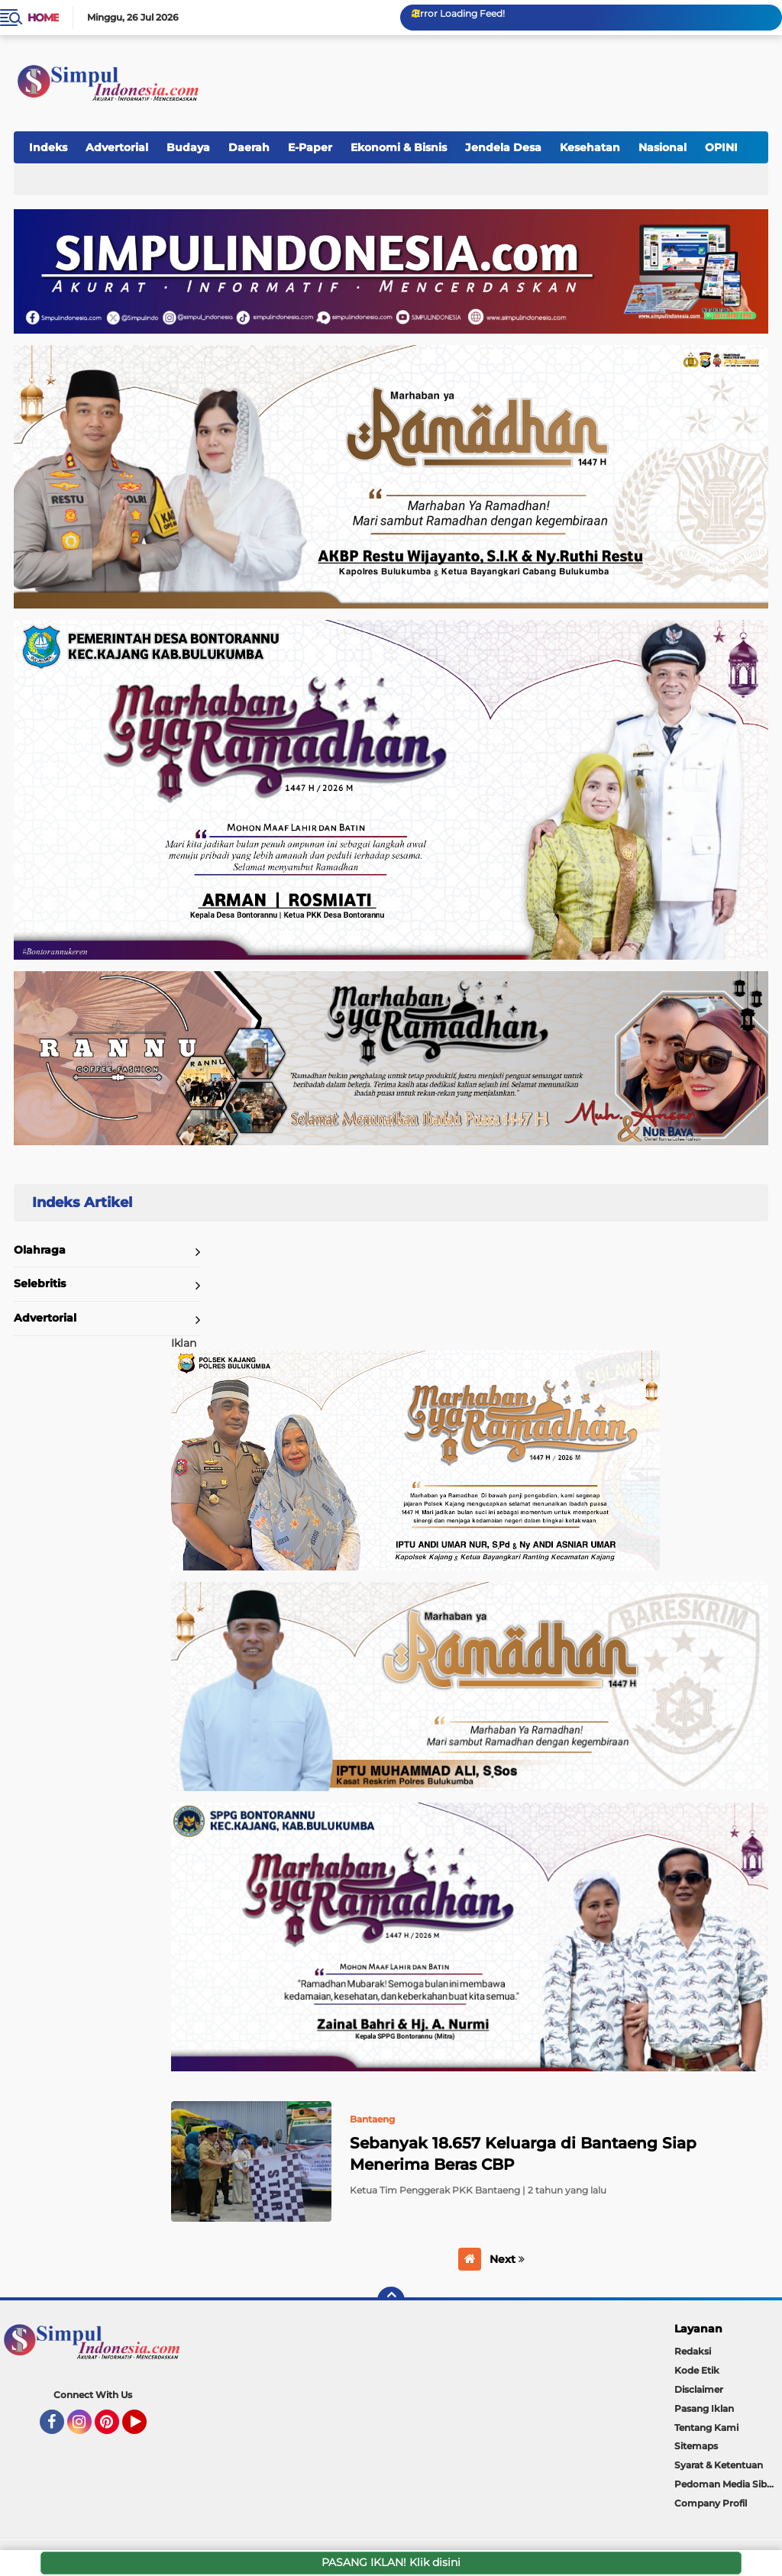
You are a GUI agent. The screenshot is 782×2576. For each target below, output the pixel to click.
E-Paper (310, 147)
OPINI (721, 147)
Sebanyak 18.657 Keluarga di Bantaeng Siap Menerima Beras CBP (523, 2154)
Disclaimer (698, 2389)
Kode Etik (696, 2370)
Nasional (662, 147)
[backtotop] (391, 2300)
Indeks (48, 147)
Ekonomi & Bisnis (399, 147)
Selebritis (40, 1283)
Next (507, 2259)
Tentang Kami (706, 2427)
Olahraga (40, 1250)
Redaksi (692, 2351)
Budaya (188, 147)
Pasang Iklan (704, 2408)
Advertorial (117, 147)
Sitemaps (696, 2446)
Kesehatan (590, 147)
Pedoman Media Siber (725, 2484)
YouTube (145, 2429)
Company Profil (710, 2503)
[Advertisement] (487, 75)
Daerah (249, 147)
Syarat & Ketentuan (718, 2465)
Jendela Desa (503, 147)
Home (43, 17)
